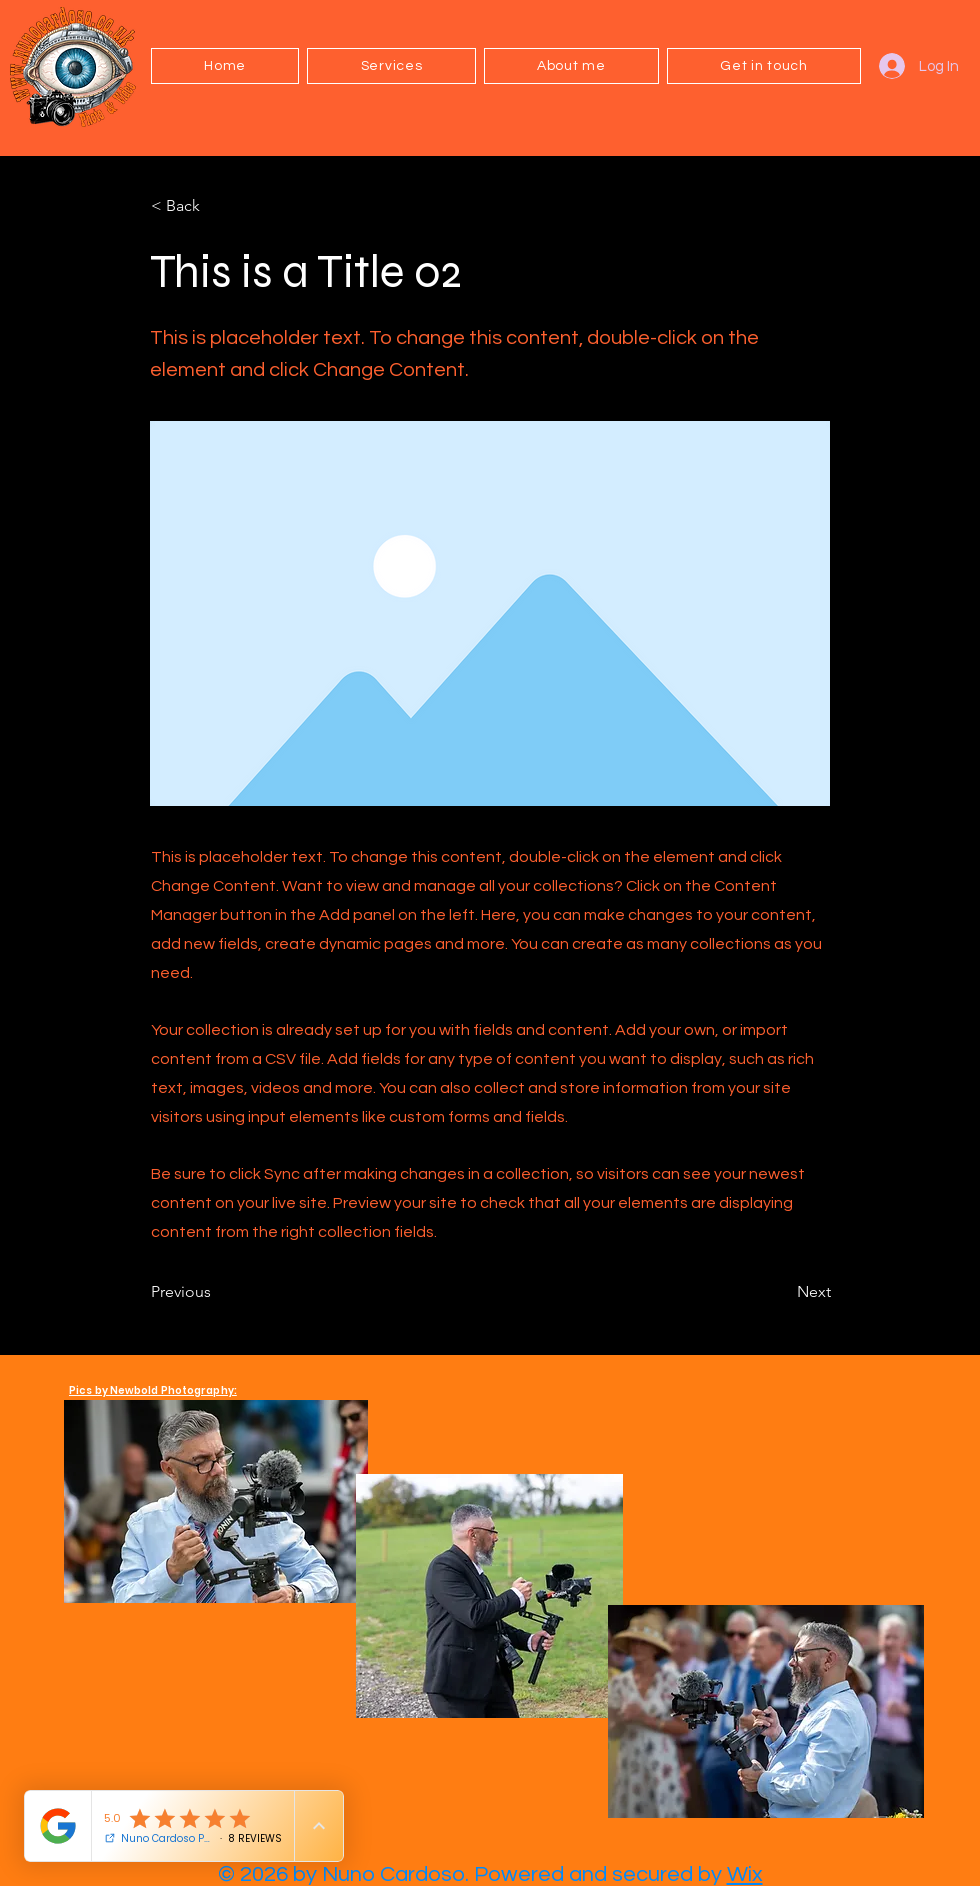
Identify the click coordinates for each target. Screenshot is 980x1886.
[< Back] (217, 206)
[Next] (781, 1293)
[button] (391, 66)
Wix (745, 1874)
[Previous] (217, 1293)
